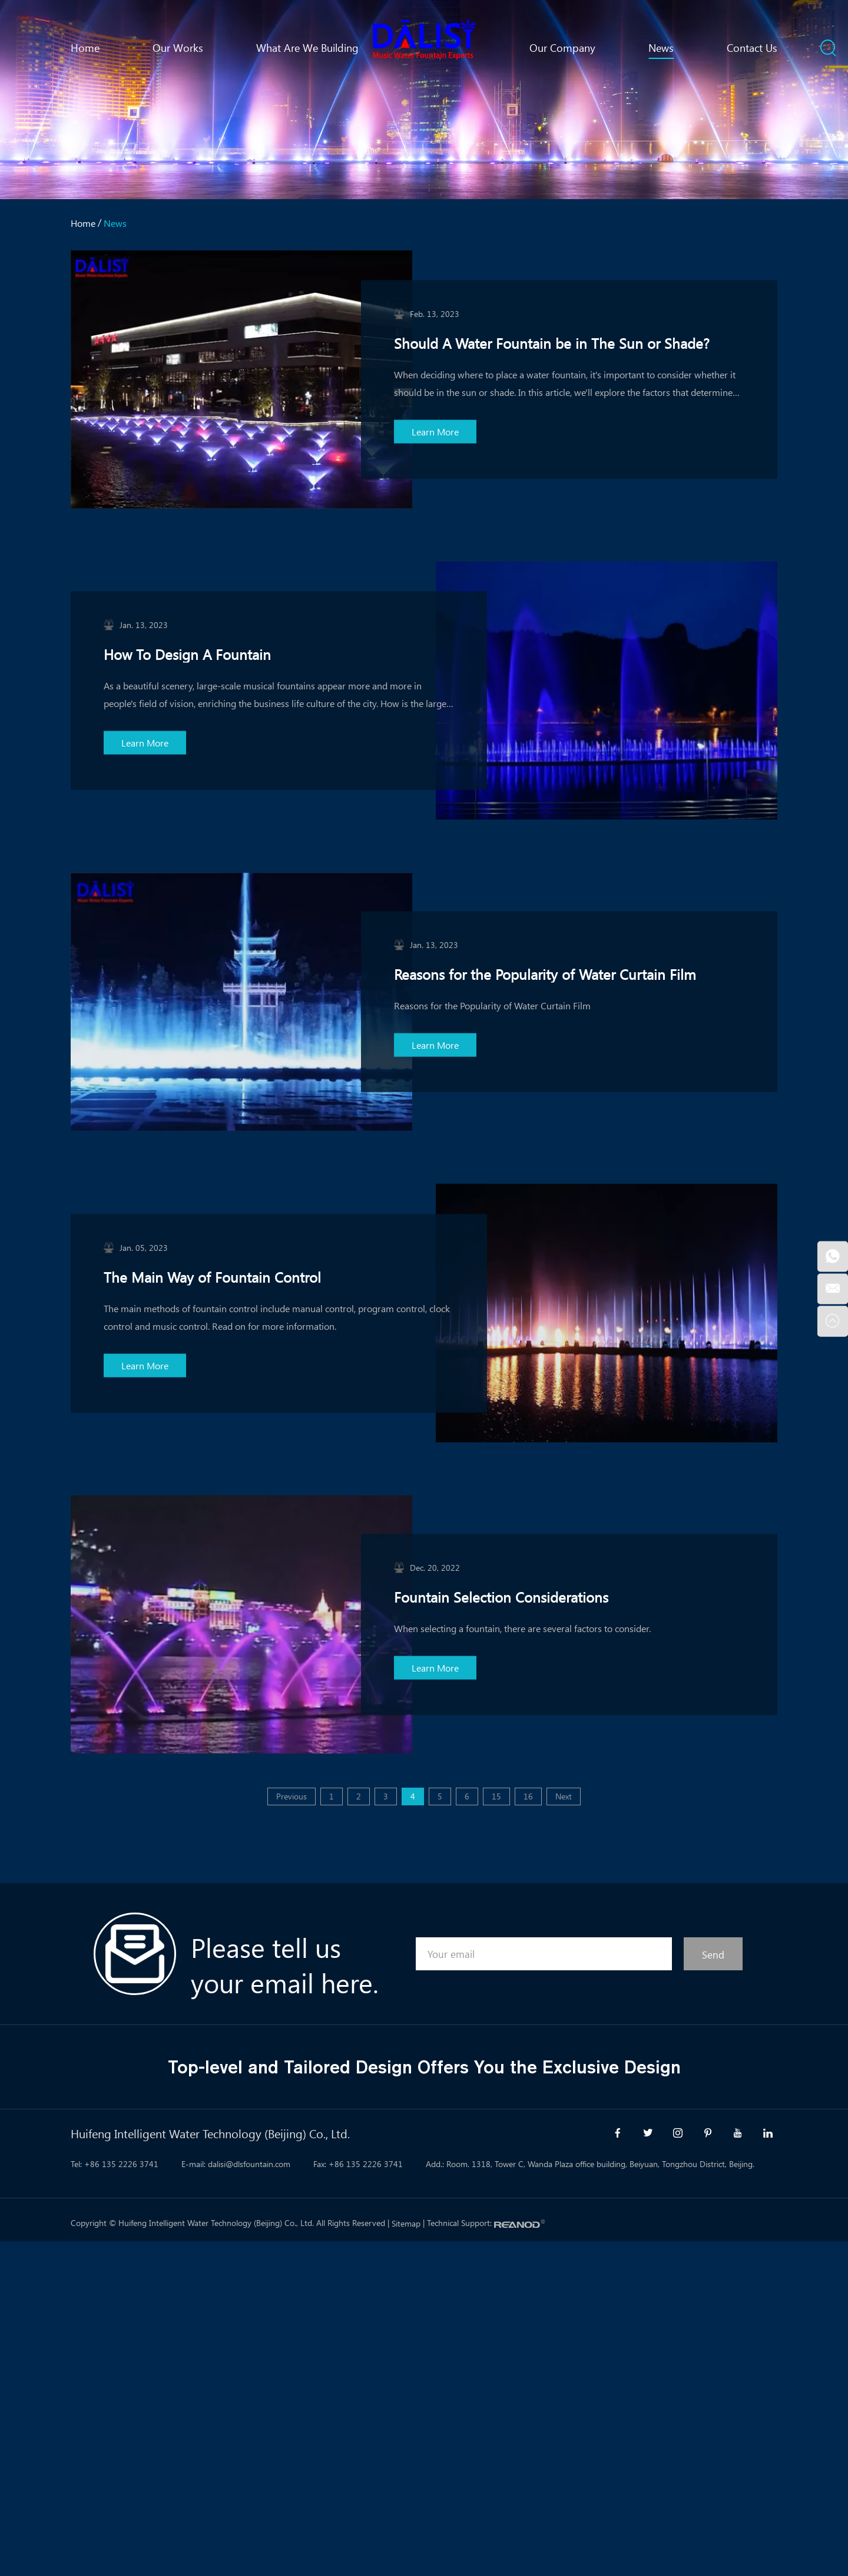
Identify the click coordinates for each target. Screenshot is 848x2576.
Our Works (178, 48)
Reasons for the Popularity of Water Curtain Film (545, 974)
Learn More (435, 431)
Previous (291, 1796)
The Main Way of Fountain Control (212, 1276)
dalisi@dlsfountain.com (249, 2163)
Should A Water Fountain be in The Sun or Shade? (552, 343)
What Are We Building (307, 48)
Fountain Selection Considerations (501, 1596)
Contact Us (752, 48)
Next (563, 1796)
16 (528, 1796)
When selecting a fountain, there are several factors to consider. (522, 1627)
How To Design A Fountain (187, 654)
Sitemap (406, 2223)
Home (85, 48)
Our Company (562, 48)
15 (496, 1796)
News (661, 48)
